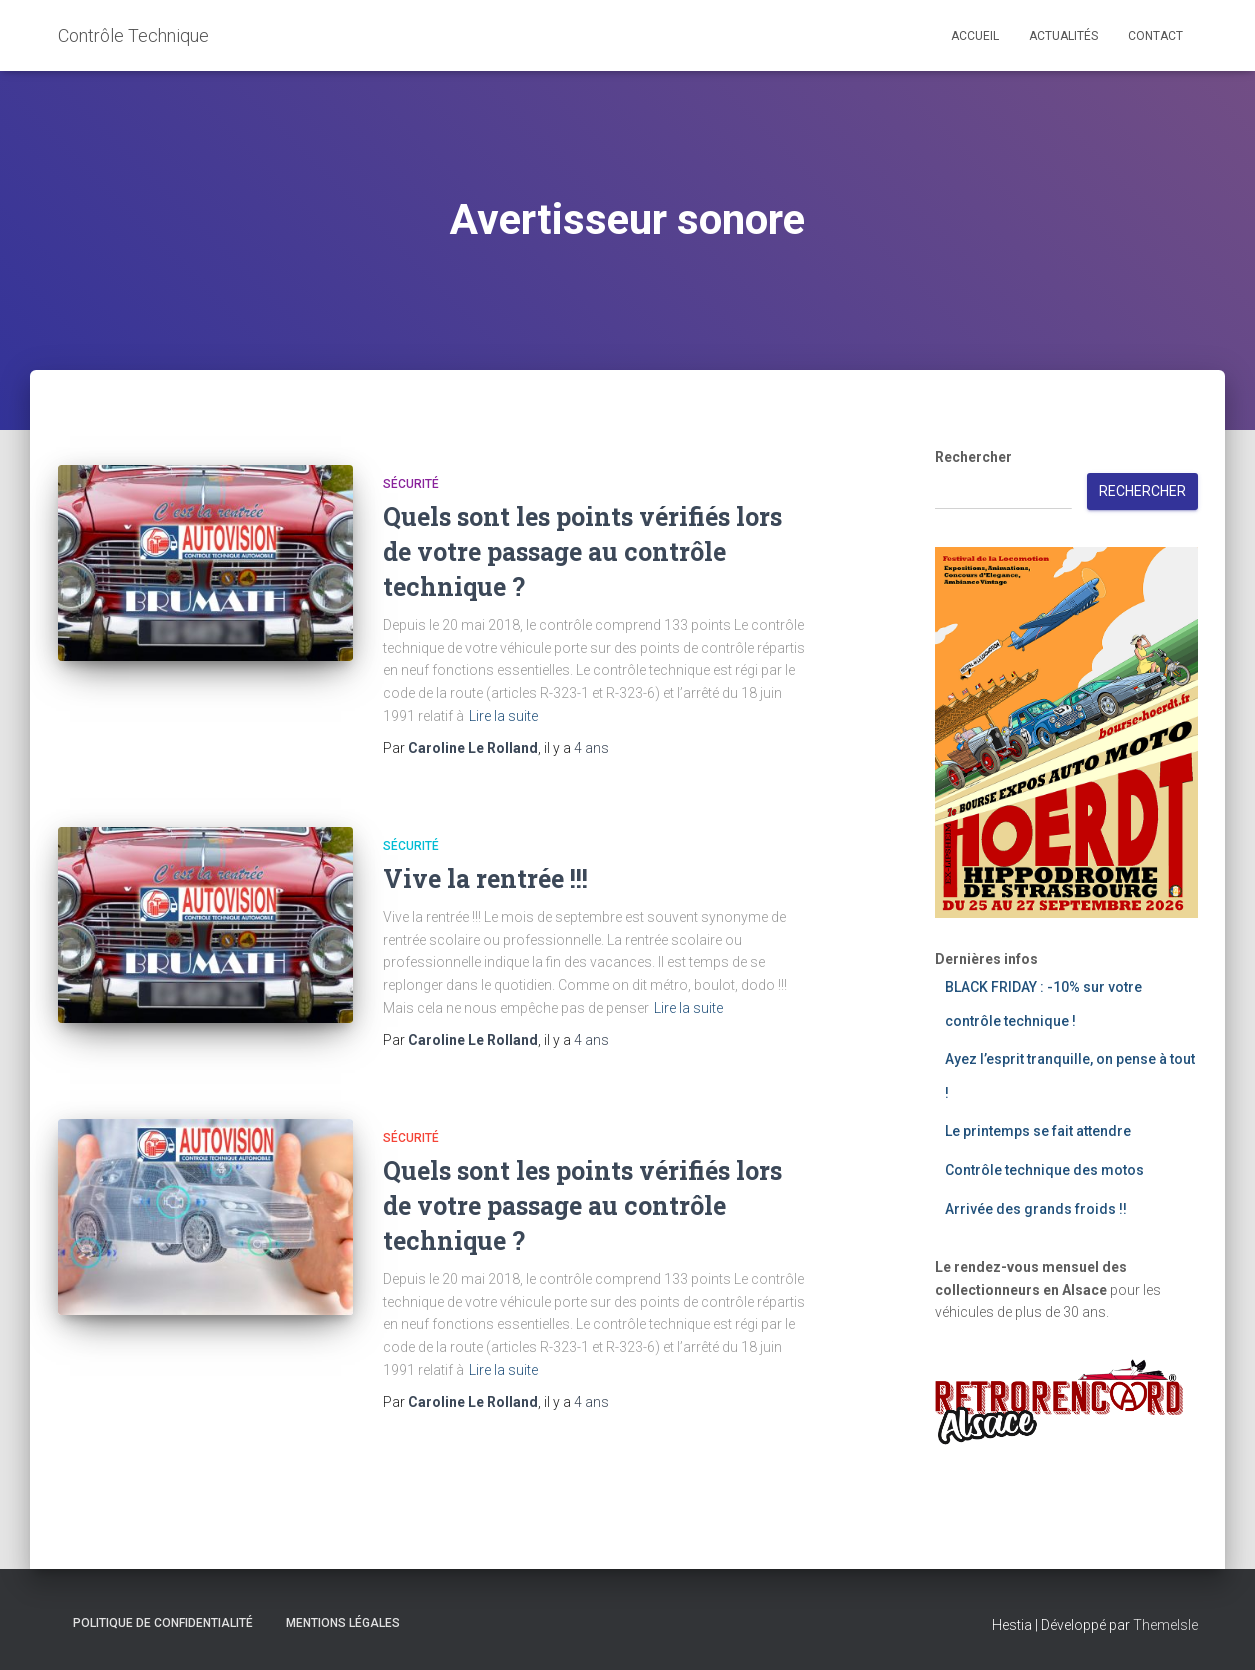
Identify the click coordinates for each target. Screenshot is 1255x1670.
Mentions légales (343, 1623)
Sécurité (411, 484)
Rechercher (973, 457)
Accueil (975, 36)
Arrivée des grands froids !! (1036, 1209)
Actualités (1063, 36)
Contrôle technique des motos (1044, 1170)
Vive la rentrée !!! (485, 878)
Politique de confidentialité (163, 1623)
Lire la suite (503, 716)
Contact (1155, 36)
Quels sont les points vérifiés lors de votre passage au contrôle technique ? (582, 551)
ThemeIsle (1165, 1625)
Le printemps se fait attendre (1038, 1131)
